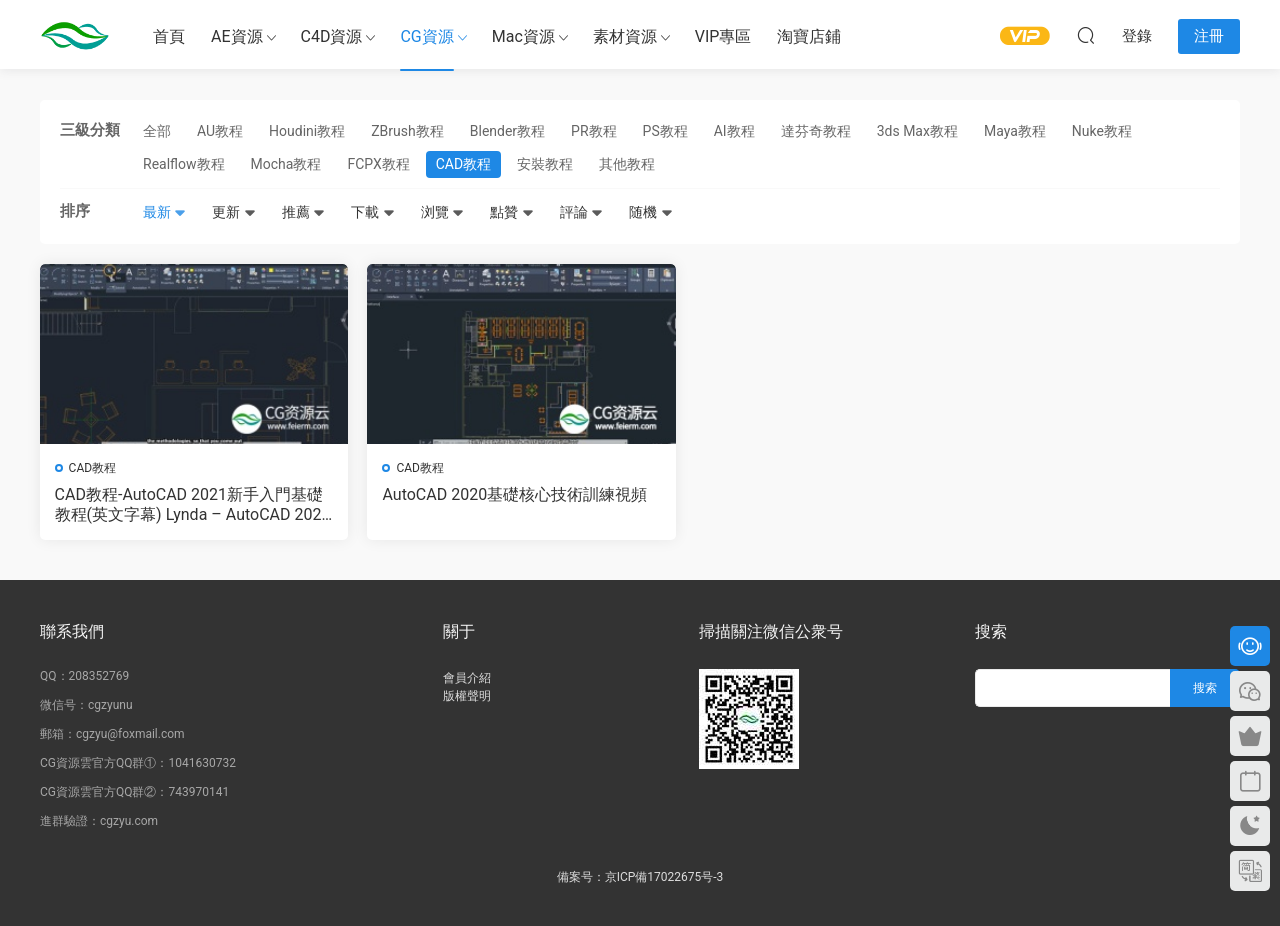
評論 (581, 212)
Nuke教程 (1102, 131)
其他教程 (627, 164)
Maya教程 (1015, 131)
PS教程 (665, 131)
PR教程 (593, 131)
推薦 (303, 212)
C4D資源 (332, 36)
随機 (650, 212)
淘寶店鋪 (809, 36)
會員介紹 (467, 678)
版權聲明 (467, 696)
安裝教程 (545, 164)
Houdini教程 (307, 131)
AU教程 (220, 131)
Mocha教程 (286, 164)
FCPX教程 (378, 164)
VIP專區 (723, 36)
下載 (372, 212)
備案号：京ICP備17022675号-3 (640, 877)
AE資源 (237, 36)
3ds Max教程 (917, 131)
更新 (233, 212)
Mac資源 (523, 36)
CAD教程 (463, 164)
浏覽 (442, 212)
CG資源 (426, 36)
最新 (164, 212)
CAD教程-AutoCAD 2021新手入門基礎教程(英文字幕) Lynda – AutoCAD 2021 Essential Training (181, 505)
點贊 (511, 212)
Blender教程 (507, 131)
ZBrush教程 (407, 131)
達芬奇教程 (816, 131)
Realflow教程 (184, 164)
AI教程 (734, 131)
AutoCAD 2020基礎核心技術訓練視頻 (484, 504)
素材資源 (625, 36)
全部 (157, 131)
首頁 (169, 36)
